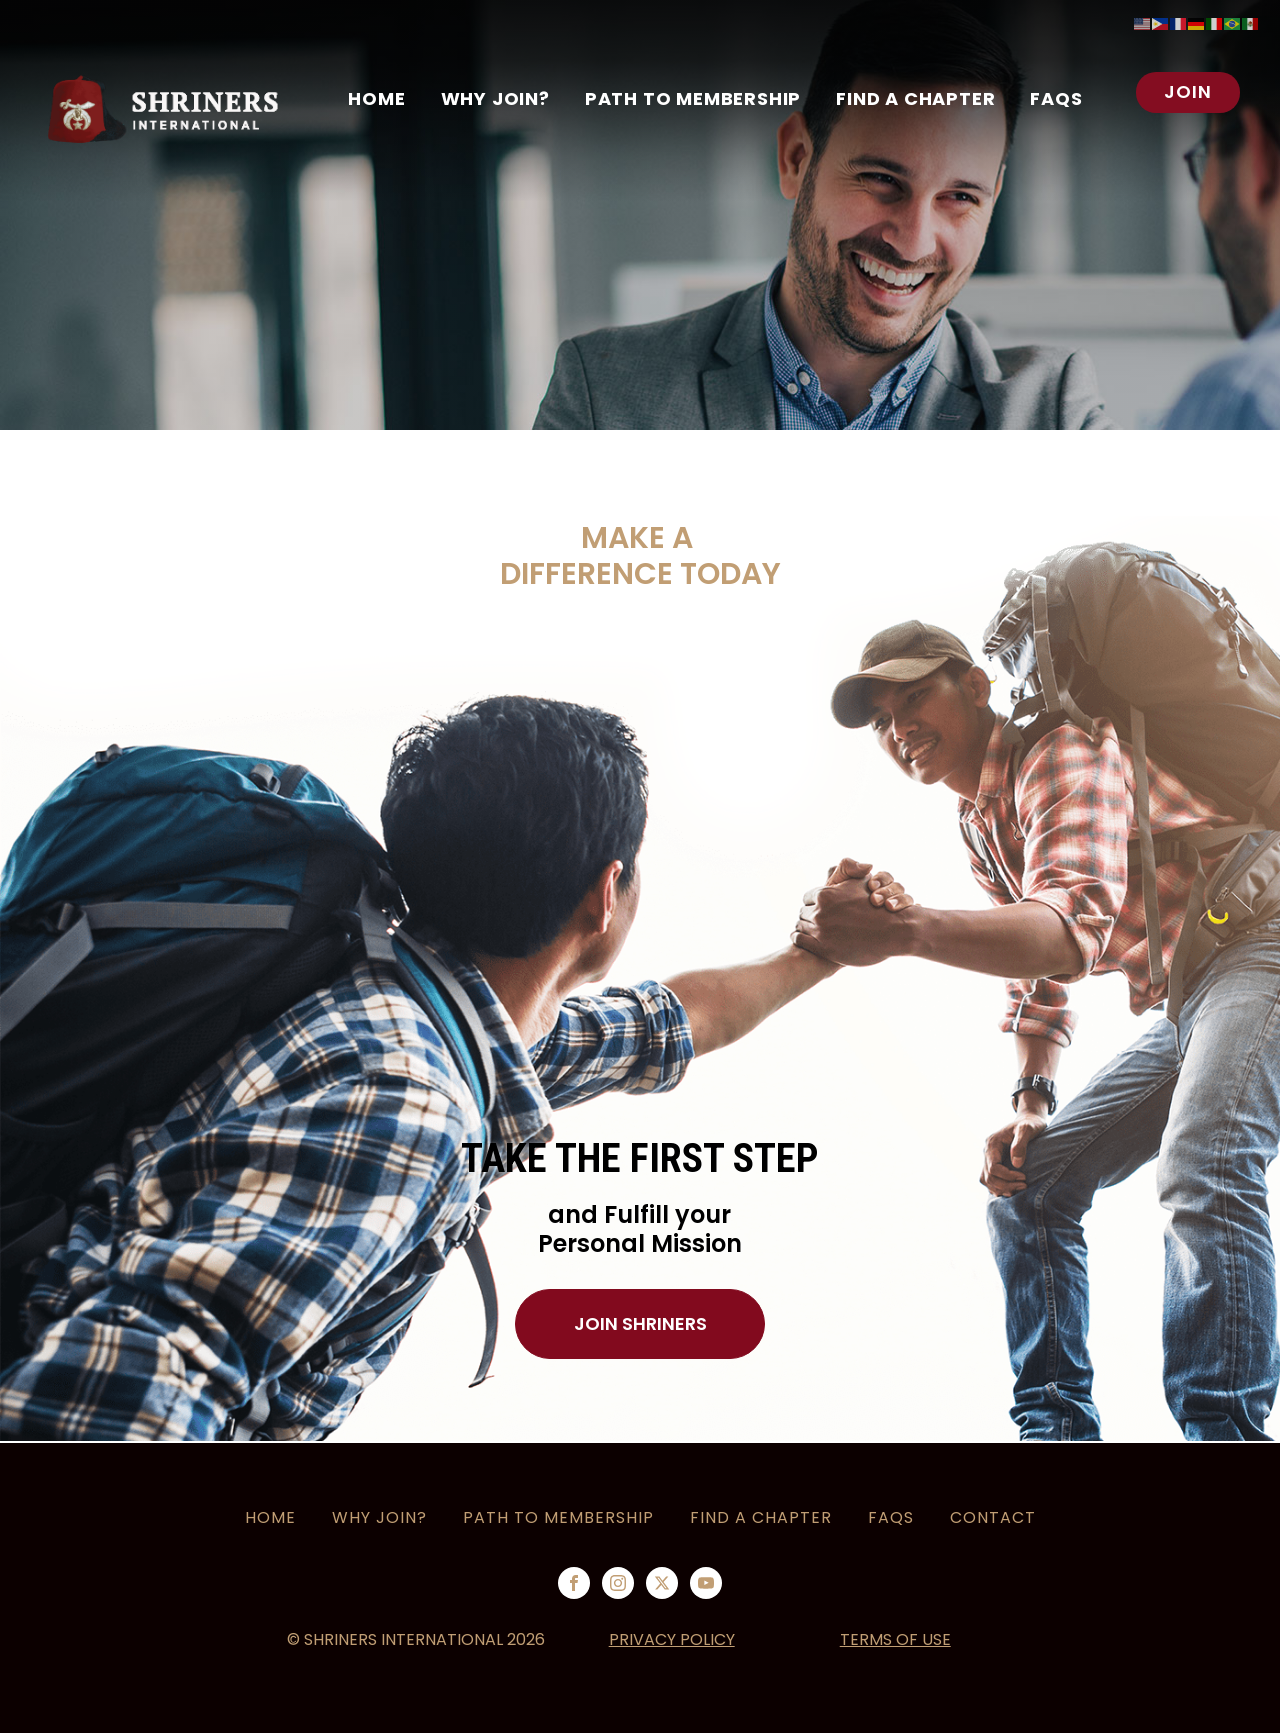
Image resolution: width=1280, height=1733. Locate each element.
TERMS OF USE (895, 1639)
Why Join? (379, 1517)
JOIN (1188, 91)
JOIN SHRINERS (640, 1323)
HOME (270, 1517)
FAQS (1056, 98)
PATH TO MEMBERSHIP (693, 98)
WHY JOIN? (495, 98)
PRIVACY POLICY (672, 1639)
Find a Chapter (915, 98)
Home (376, 98)
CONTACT (993, 1517)
